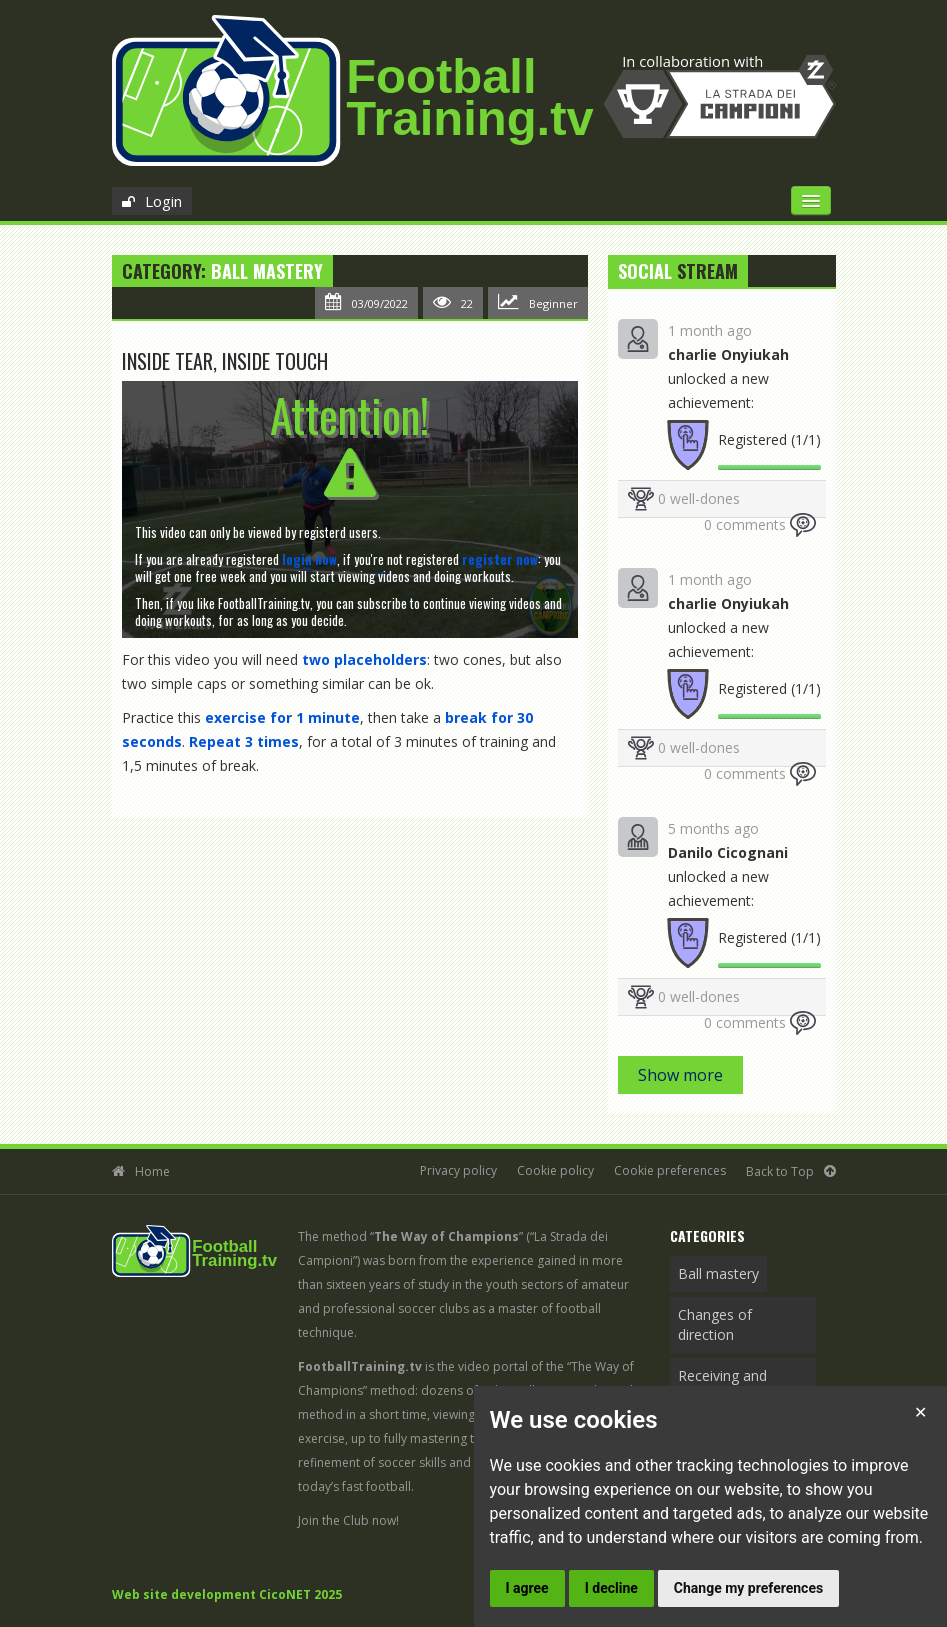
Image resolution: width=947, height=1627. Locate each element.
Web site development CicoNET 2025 (227, 1594)
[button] (309, 559)
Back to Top (780, 1171)
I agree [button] (527, 1588)
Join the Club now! (348, 1520)
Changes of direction (715, 1324)
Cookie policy (555, 1170)
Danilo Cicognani (728, 852)
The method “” (410, 1236)
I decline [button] (611, 1588)
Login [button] (163, 201)
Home (152, 1171)
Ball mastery (267, 271)
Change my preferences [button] (748, 1588)
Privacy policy (458, 1170)
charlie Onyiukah (728, 354)
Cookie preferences (670, 1170)
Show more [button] (680, 1075)
